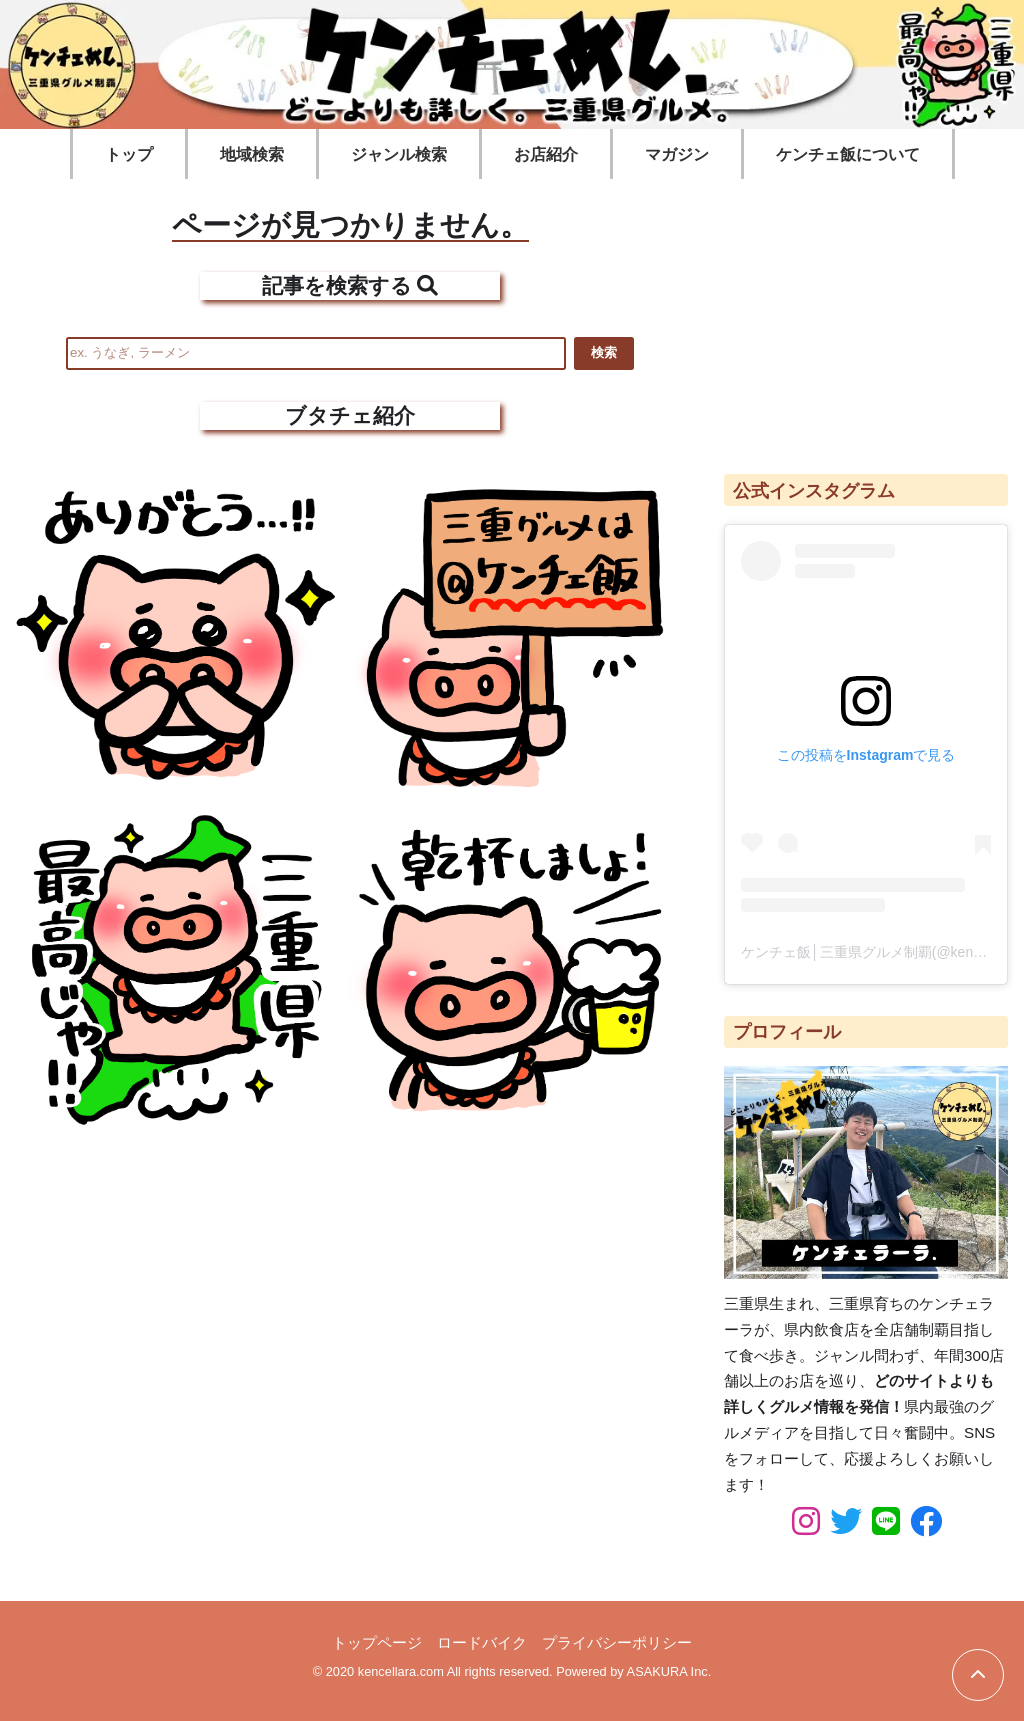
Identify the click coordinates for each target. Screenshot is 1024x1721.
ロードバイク (482, 1642)
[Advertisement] (866, 317)
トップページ (377, 1642)
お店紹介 (546, 154)
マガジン (677, 154)
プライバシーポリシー (617, 1642)
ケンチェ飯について (848, 154)
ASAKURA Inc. (669, 1671)
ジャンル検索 (399, 154)
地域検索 (252, 154)
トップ (129, 154)
